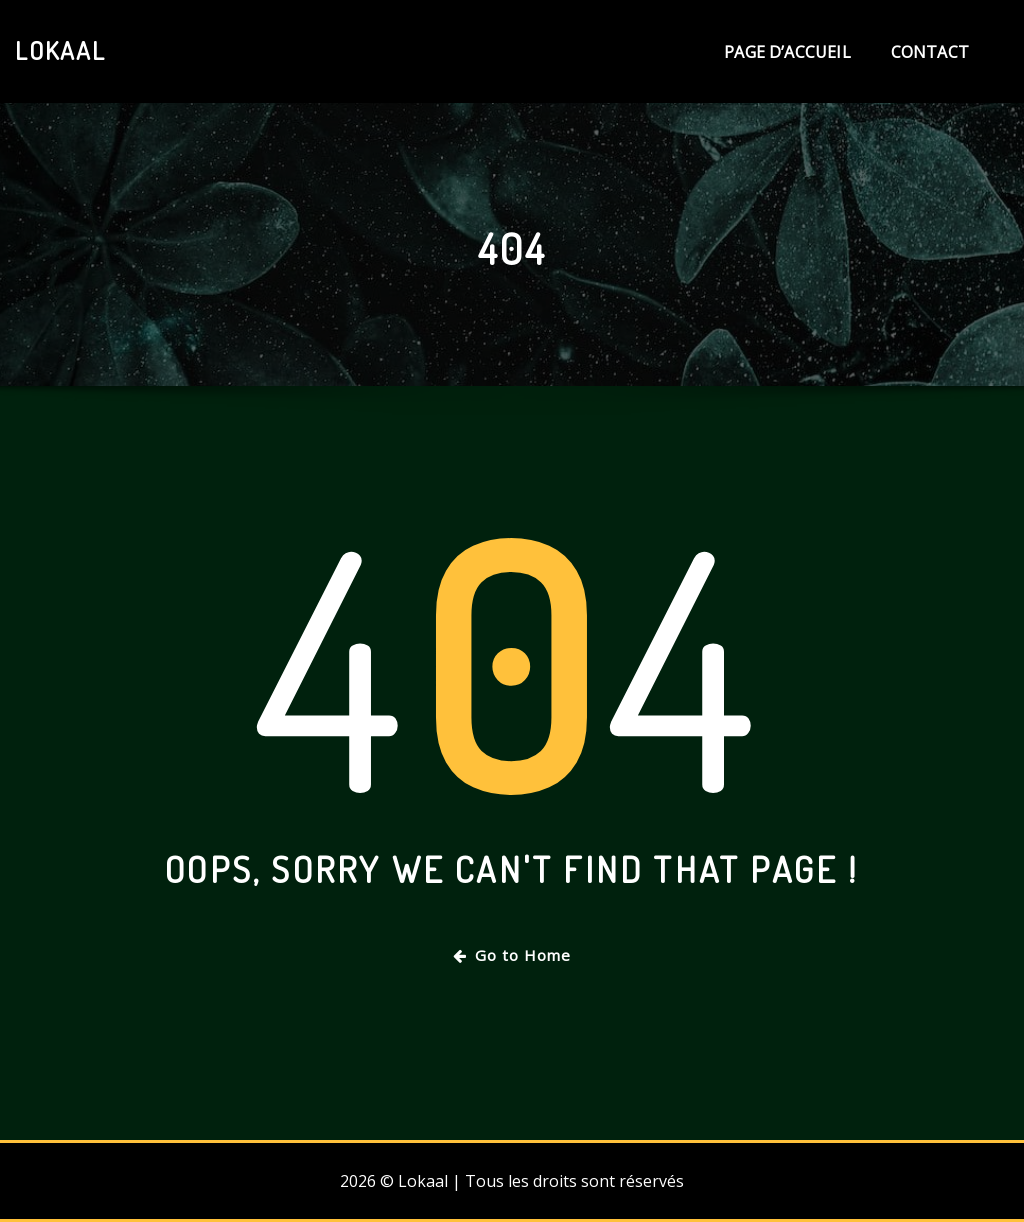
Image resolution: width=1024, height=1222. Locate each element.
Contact (930, 52)
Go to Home (512, 955)
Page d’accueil (787, 52)
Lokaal (60, 50)
